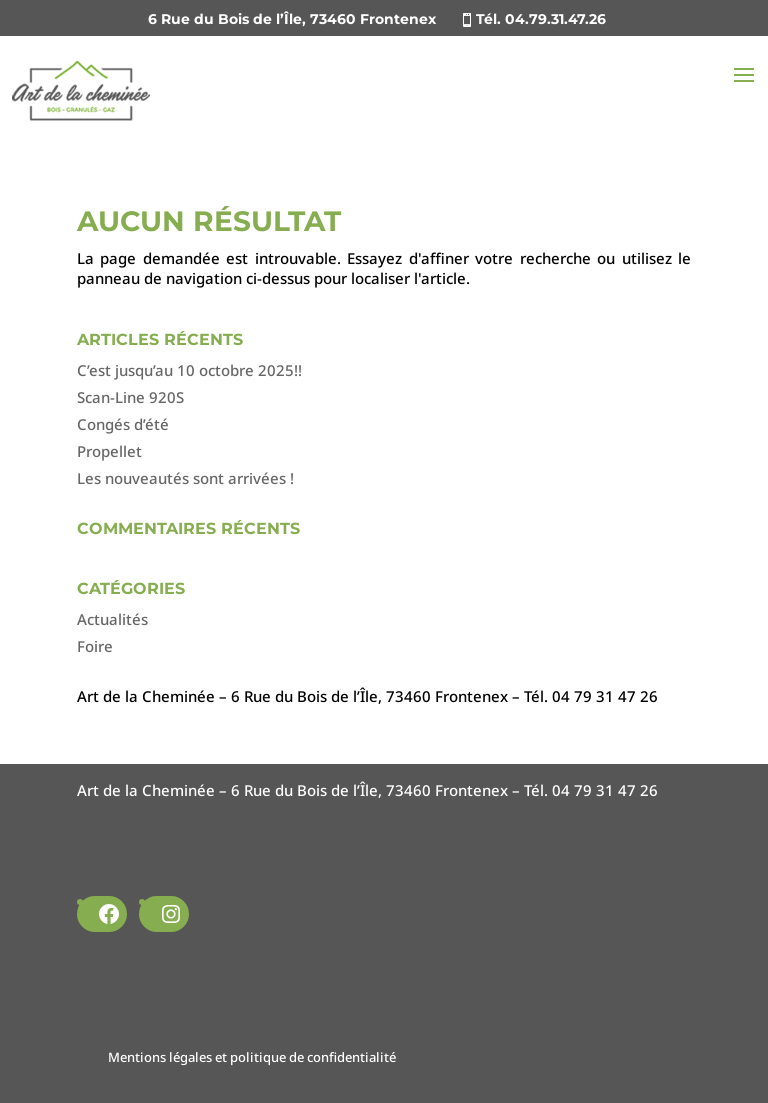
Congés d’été (123, 424)
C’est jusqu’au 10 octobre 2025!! (189, 370)
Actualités (112, 619)
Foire (95, 646)
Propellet (109, 451)
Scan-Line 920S (130, 397)
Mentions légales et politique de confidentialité (252, 1057)
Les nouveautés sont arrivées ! (185, 478)
